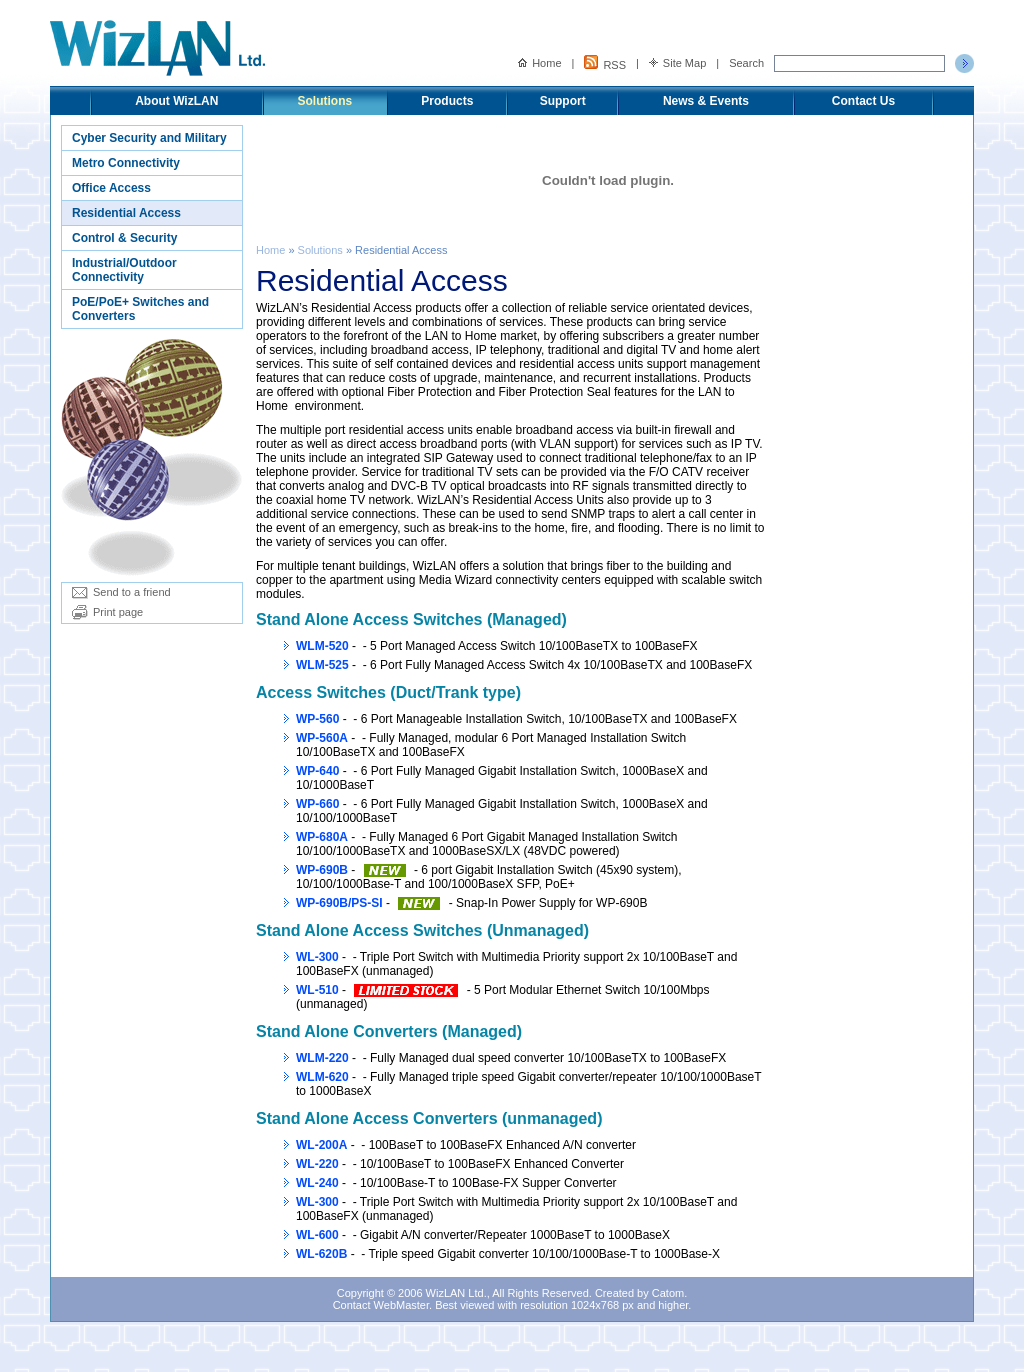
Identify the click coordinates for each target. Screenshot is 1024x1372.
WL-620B (321, 1254)
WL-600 (317, 1235)
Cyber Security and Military (149, 138)
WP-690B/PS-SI (339, 903)
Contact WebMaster (381, 1305)
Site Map (677, 63)
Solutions (325, 101)
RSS (605, 63)
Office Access (111, 188)
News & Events (706, 101)
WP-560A (322, 738)
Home (539, 63)
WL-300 (317, 957)
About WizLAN (176, 101)
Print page (107, 612)
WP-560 (317, 719)
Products (447, 101)
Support (563, 101)
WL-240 (317, 1183)
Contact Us (863, 101)
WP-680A (322, 837)
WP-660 (317, 804)
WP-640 (317, 771)
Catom (668, 1293)
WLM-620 (322, 1077)
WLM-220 (322, 1058)
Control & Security (124, 238)
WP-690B (322, 870)
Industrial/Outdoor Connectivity (124, 270)
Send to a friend (121, 592)
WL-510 (317, 990)
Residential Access (126, 213)
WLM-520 (322, 646)
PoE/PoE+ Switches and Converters (140, 309)
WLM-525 (322, 665)
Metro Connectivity (126, 163)
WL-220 (317, 1164)
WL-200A (321, 1145)
